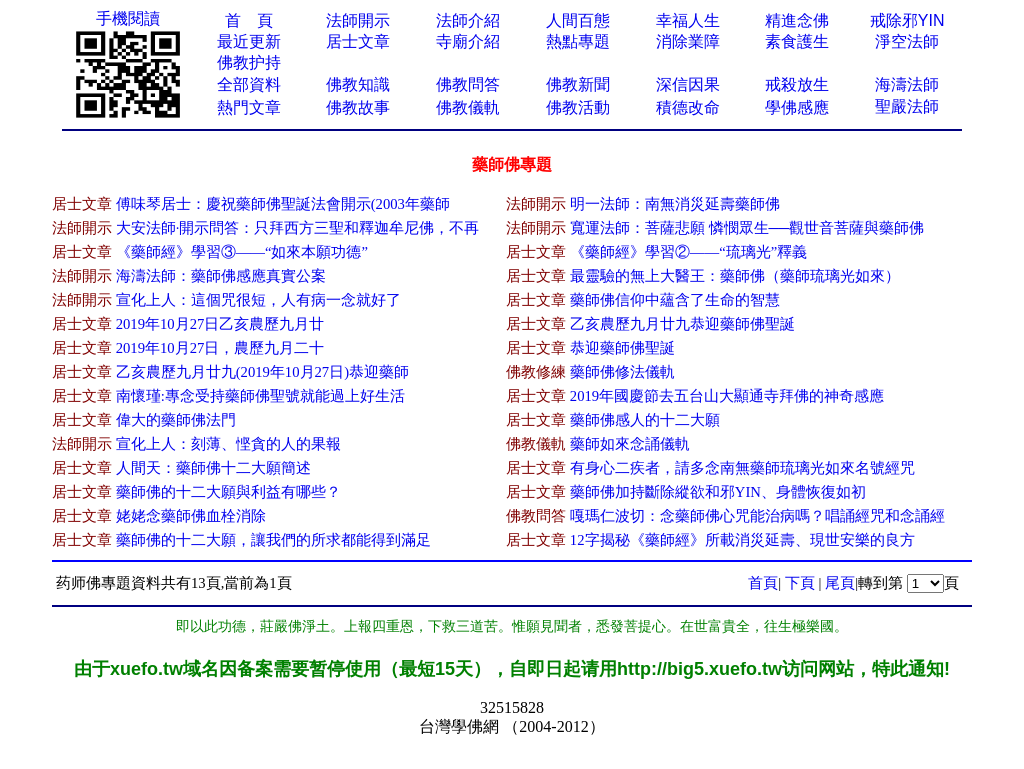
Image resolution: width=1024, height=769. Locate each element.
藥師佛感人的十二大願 (645, 420)
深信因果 (688, 84)
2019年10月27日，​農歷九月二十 (220, 348)
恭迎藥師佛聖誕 (622, 348)
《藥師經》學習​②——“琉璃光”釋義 (688, 252)
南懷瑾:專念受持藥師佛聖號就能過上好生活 (260, 396)
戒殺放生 (797, 84)
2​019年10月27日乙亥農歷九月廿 (220, 324)
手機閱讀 (128, 18)
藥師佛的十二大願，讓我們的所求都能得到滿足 (273, 540)
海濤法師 (907, 84)
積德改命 (688, 107)
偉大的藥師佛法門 (176, 420)
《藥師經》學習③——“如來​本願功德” (242, 252)
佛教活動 (578, 107)
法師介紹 (468, 20)
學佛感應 (797, 107)
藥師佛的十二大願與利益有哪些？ (228, 492)
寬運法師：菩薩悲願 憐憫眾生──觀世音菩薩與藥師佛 (747, 228)
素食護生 (797, 41)
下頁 (800, 583)
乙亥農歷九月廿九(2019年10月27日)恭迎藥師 (262, 372)
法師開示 (358, 20)
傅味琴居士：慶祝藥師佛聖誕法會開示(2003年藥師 (283, 204)
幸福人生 (688, 20)
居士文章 (358, 41)
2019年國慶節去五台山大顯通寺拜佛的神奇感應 (727, 396)
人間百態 (578, 20)
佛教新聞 (578, 84)
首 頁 (249, 20)
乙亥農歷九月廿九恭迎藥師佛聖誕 (682, 324)
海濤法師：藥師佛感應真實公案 (221, 276)
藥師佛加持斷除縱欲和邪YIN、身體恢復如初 (718, 492)
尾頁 (840, 583)
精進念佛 (797, 20)
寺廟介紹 (468, 41)
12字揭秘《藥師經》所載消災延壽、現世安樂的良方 (742, 540)
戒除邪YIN (907, 20)
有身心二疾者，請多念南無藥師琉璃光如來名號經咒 (742, 468)
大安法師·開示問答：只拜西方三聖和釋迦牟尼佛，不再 (298, 228)
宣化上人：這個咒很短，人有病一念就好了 (258, 300)
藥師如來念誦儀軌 (630, 444)
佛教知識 (358, 84)
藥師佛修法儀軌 (622, 372)
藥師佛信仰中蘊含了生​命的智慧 (675, 300)
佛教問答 (468, 84)
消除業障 (688, 41)
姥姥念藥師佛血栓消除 (191, 516)
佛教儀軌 (468, 107)
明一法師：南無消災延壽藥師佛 (675, 204)
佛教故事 (358, 107)
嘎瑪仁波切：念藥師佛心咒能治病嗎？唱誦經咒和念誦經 (757, 516)
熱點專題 (578, 41)
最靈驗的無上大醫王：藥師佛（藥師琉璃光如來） (735, 276)
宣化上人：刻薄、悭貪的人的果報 (228, 444)
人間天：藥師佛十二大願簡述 (213, 468)
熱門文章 (249, 107)
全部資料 (249, 84)
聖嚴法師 (907, 106)
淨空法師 (907, 41)
